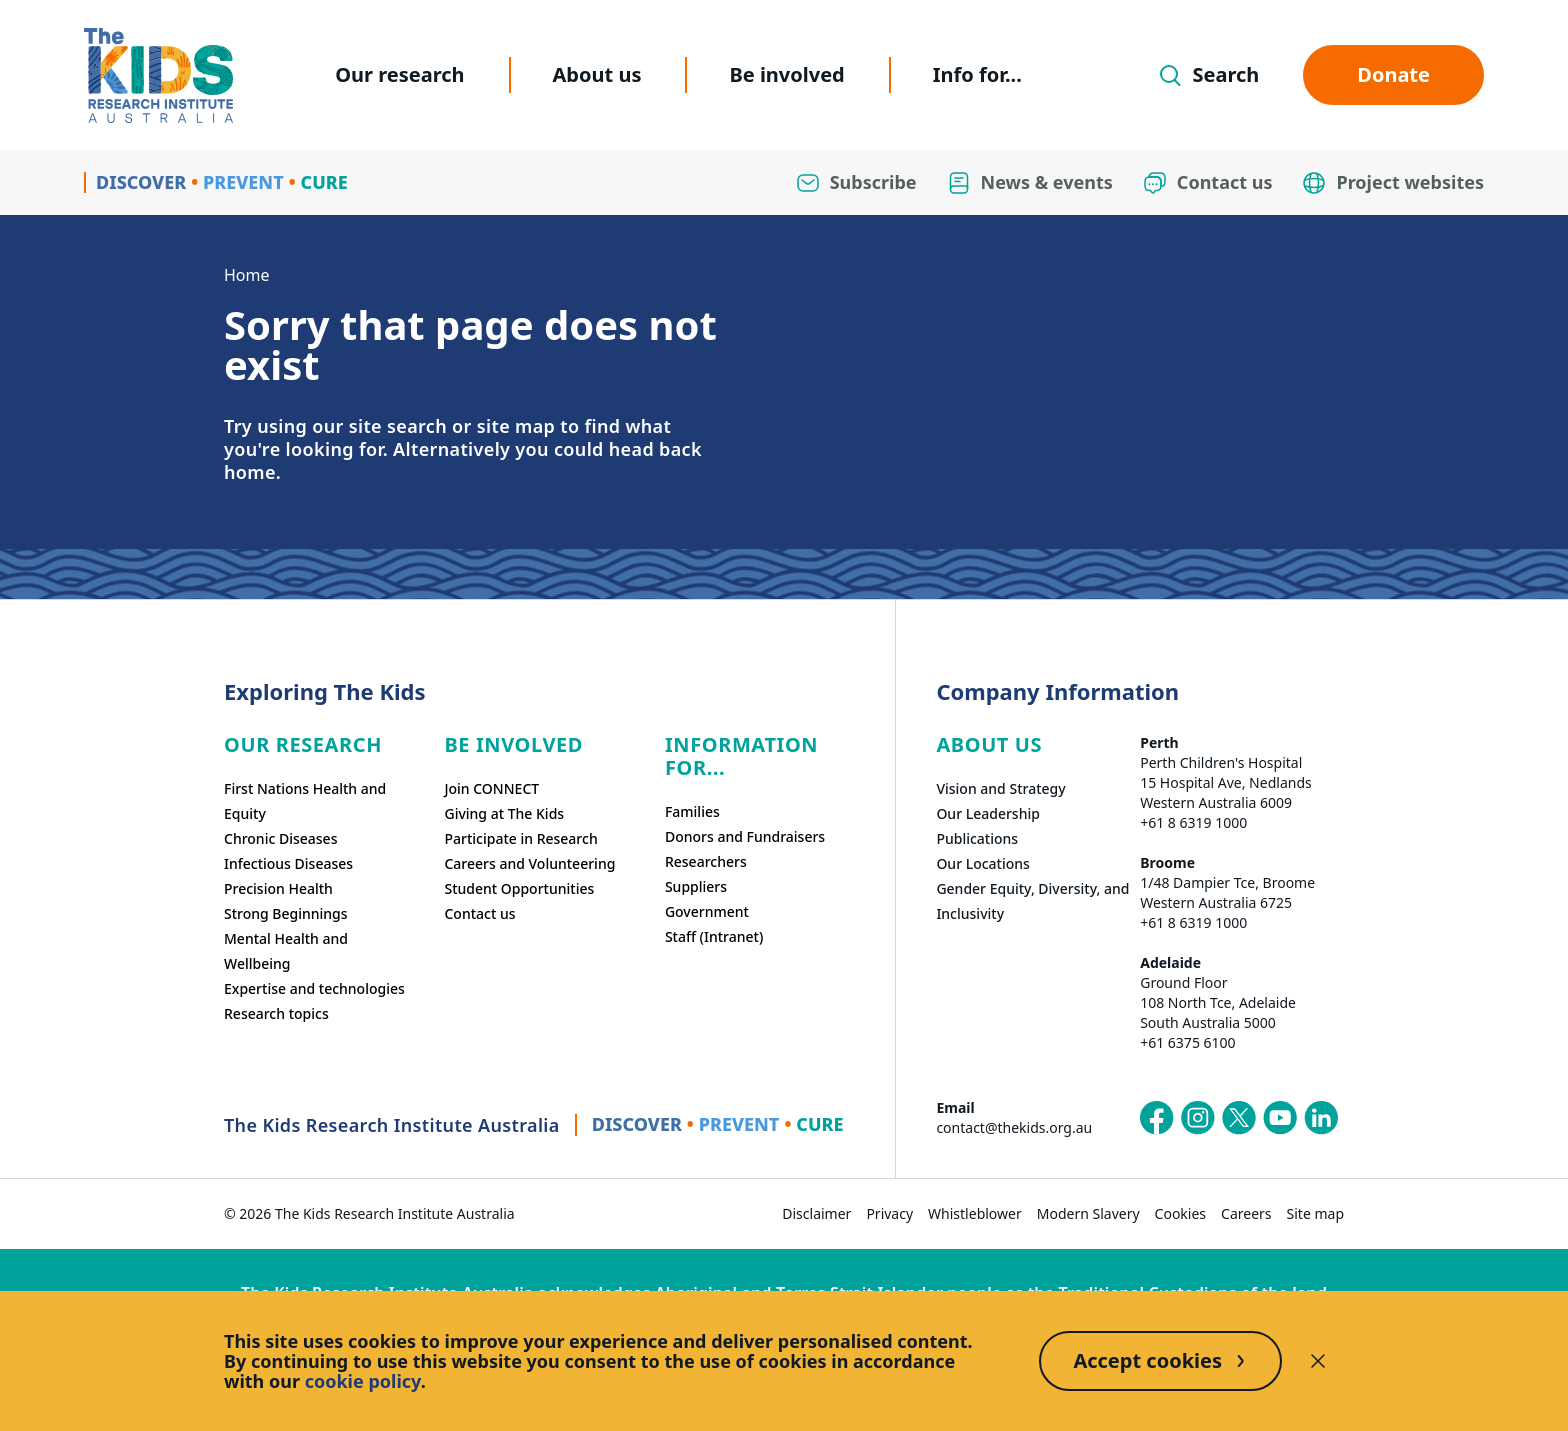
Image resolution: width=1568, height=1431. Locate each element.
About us (597, 74)
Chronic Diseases (280, 838)
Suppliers (696, 886)
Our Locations (983, 863)
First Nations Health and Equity (305, 801)
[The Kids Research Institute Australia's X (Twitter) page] (1239, 1118)
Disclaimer (816, 1213)
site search (398, 426)
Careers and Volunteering (529, 863)
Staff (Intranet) (714, 936)
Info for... (977, 74)
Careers (1246, 1213)
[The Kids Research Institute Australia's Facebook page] (1157, 1118)
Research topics (276, 1013)
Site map (1315, 1213)
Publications (977, 838)
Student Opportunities (519, 888)
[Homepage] (158, 75)
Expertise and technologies (314, 988)
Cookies (1180, 1213)
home (250, 472)
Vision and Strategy (1000, 788)
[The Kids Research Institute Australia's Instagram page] (1198, 1118)
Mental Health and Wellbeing (286, 951)
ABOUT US (989, 744)
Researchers (706, 861)
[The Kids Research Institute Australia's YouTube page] (1280, 1118)
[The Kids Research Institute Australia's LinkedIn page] (1321, 1118)
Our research (399, 74)
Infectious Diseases (288, 863)
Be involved (786, 74)
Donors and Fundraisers (745, 836)
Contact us (479, 913)
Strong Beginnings (286, 913)
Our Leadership (988, 813)
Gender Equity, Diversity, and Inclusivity (1032, 901)
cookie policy (363, 1381)
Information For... (741, 756)
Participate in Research (520, 838)
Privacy (889, 1213)
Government (707, 911)
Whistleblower (975, 1213)
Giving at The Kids (504, 813)
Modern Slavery (1088, 1213)
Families (692, 811)
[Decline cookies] (1318, 1361)
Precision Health (278, 888)
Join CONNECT (491, 788)
